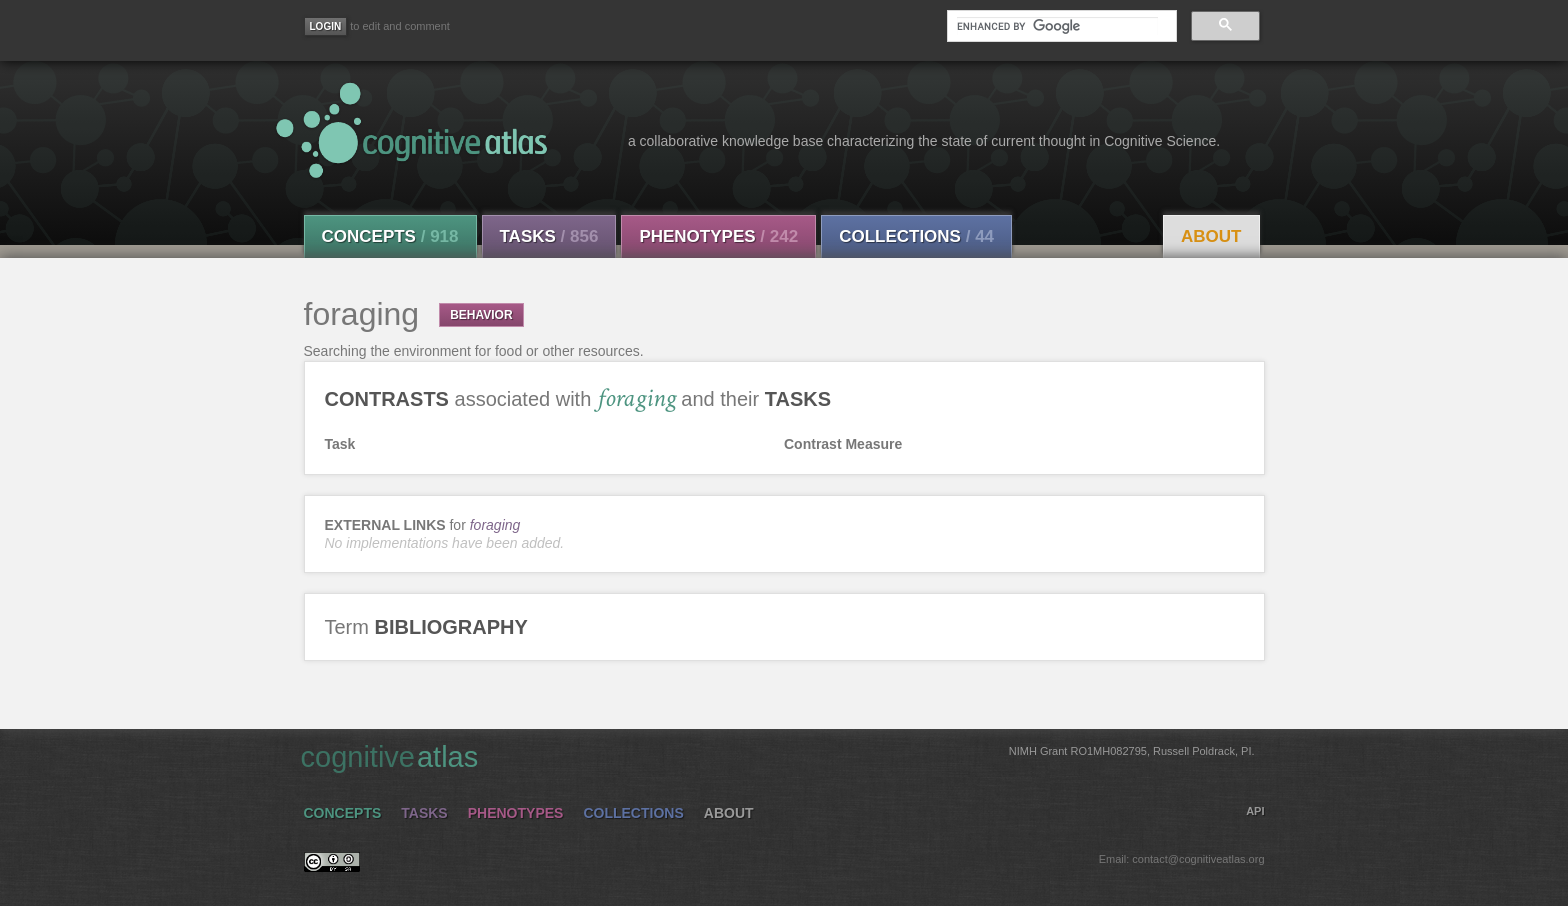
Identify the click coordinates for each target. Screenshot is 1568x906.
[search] (1057, 26)
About (1211, 236)
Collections (916, 236)
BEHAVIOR (481, 315)
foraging (495, 525)
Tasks (549, 236)
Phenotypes (718, 236)
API (1255, 811)
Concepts (390, 236)
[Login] (326, 26)
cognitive (778, 756)
